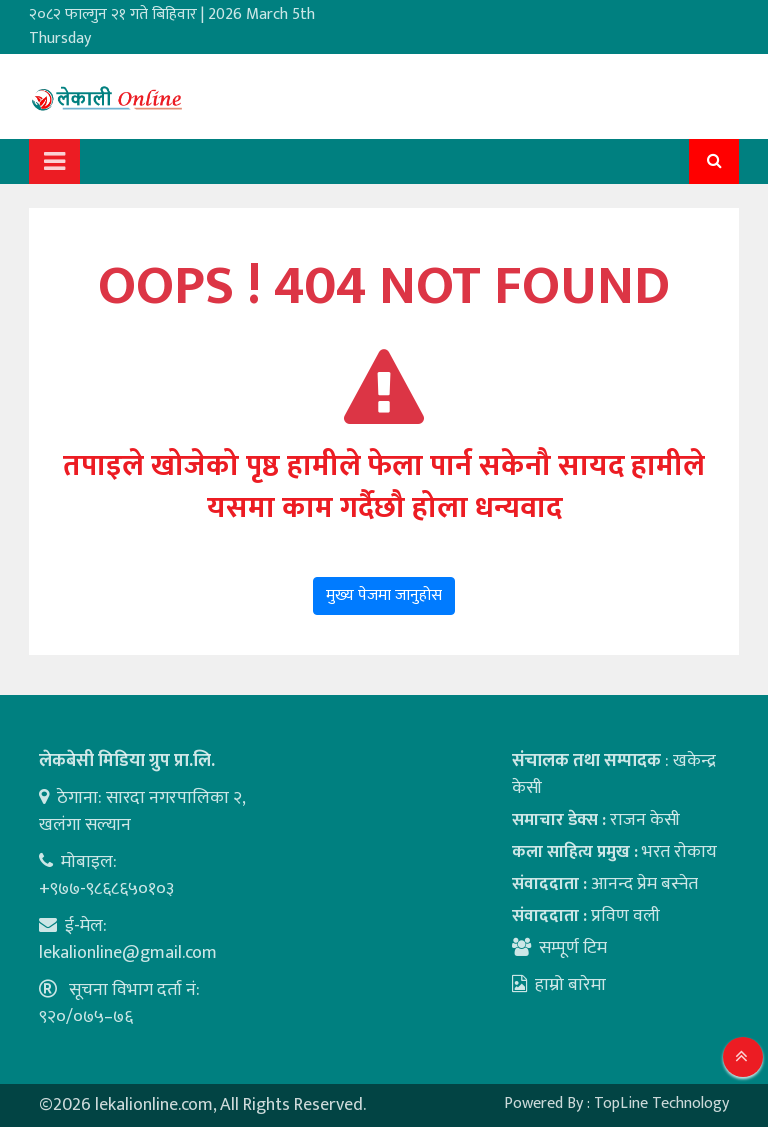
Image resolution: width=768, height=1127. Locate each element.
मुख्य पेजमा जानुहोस (384, 595)
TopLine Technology (661, 1103)
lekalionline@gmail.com (128, 953)
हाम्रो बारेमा (559, 985)
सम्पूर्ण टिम (573, 948)
